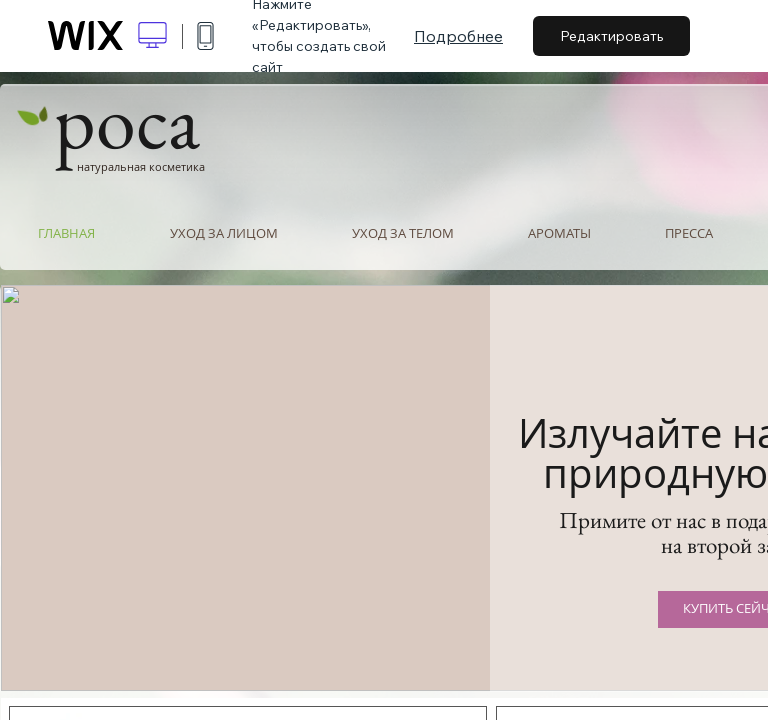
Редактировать (611, 36)
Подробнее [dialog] (458, 36)
